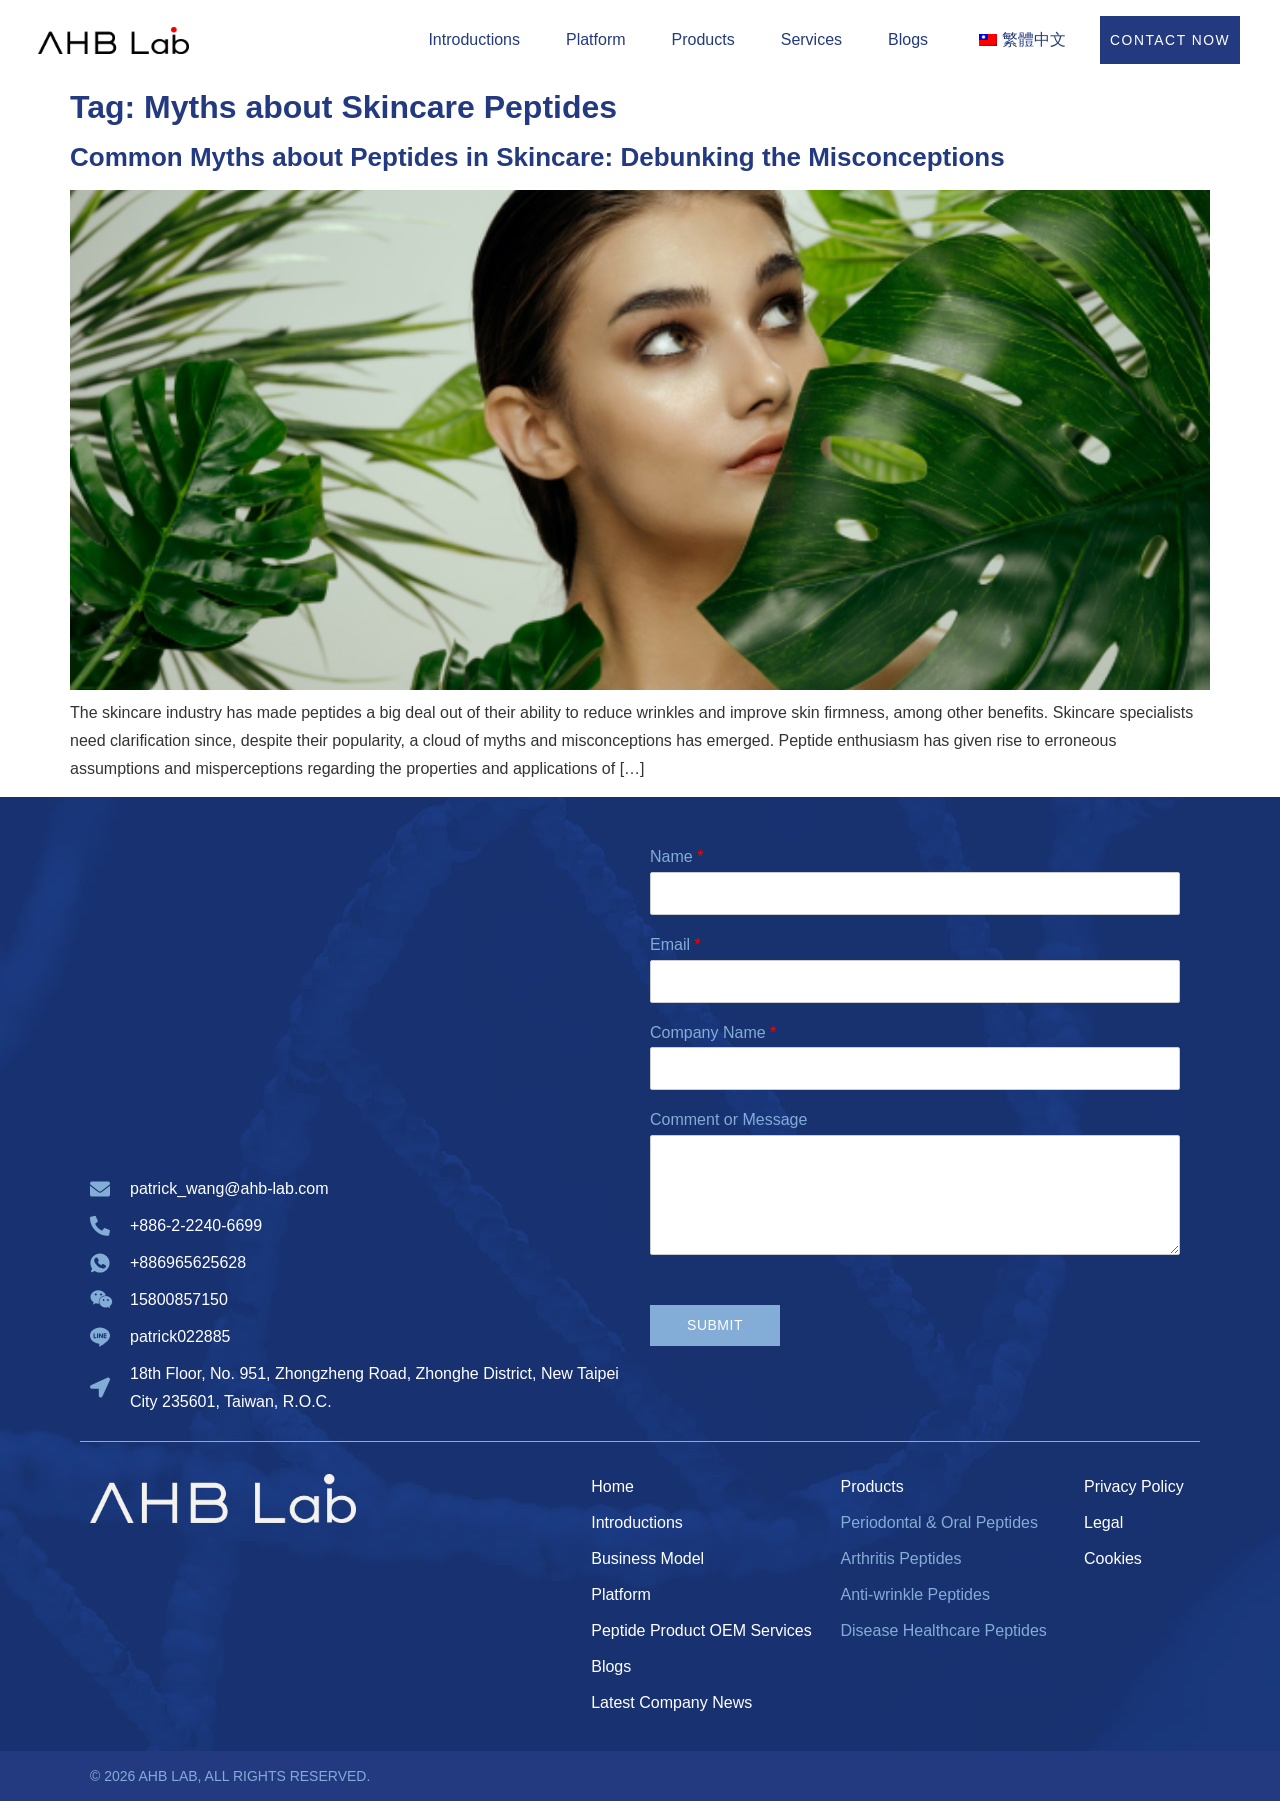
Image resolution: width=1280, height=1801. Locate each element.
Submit (715, 1325)
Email (675, 944)
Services (809, 39)
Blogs (907, 39)
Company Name (713, 1032)
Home (612, 1486)
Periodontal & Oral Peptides (938, 1522)
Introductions (473, 39)
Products (701, 39)
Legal (1103, 1522)
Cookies (1113, 1558)
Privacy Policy (1134, 1486)
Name (676, 856)
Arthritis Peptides (900, 1558)
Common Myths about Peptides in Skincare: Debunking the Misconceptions (537, 157)
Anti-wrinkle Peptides (914, 1594)
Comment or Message (728, 1119)
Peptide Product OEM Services (701, 1630)
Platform (595, 39)
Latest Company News (671, 1702)
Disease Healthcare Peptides (943, 1630)
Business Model (647, 1558)
